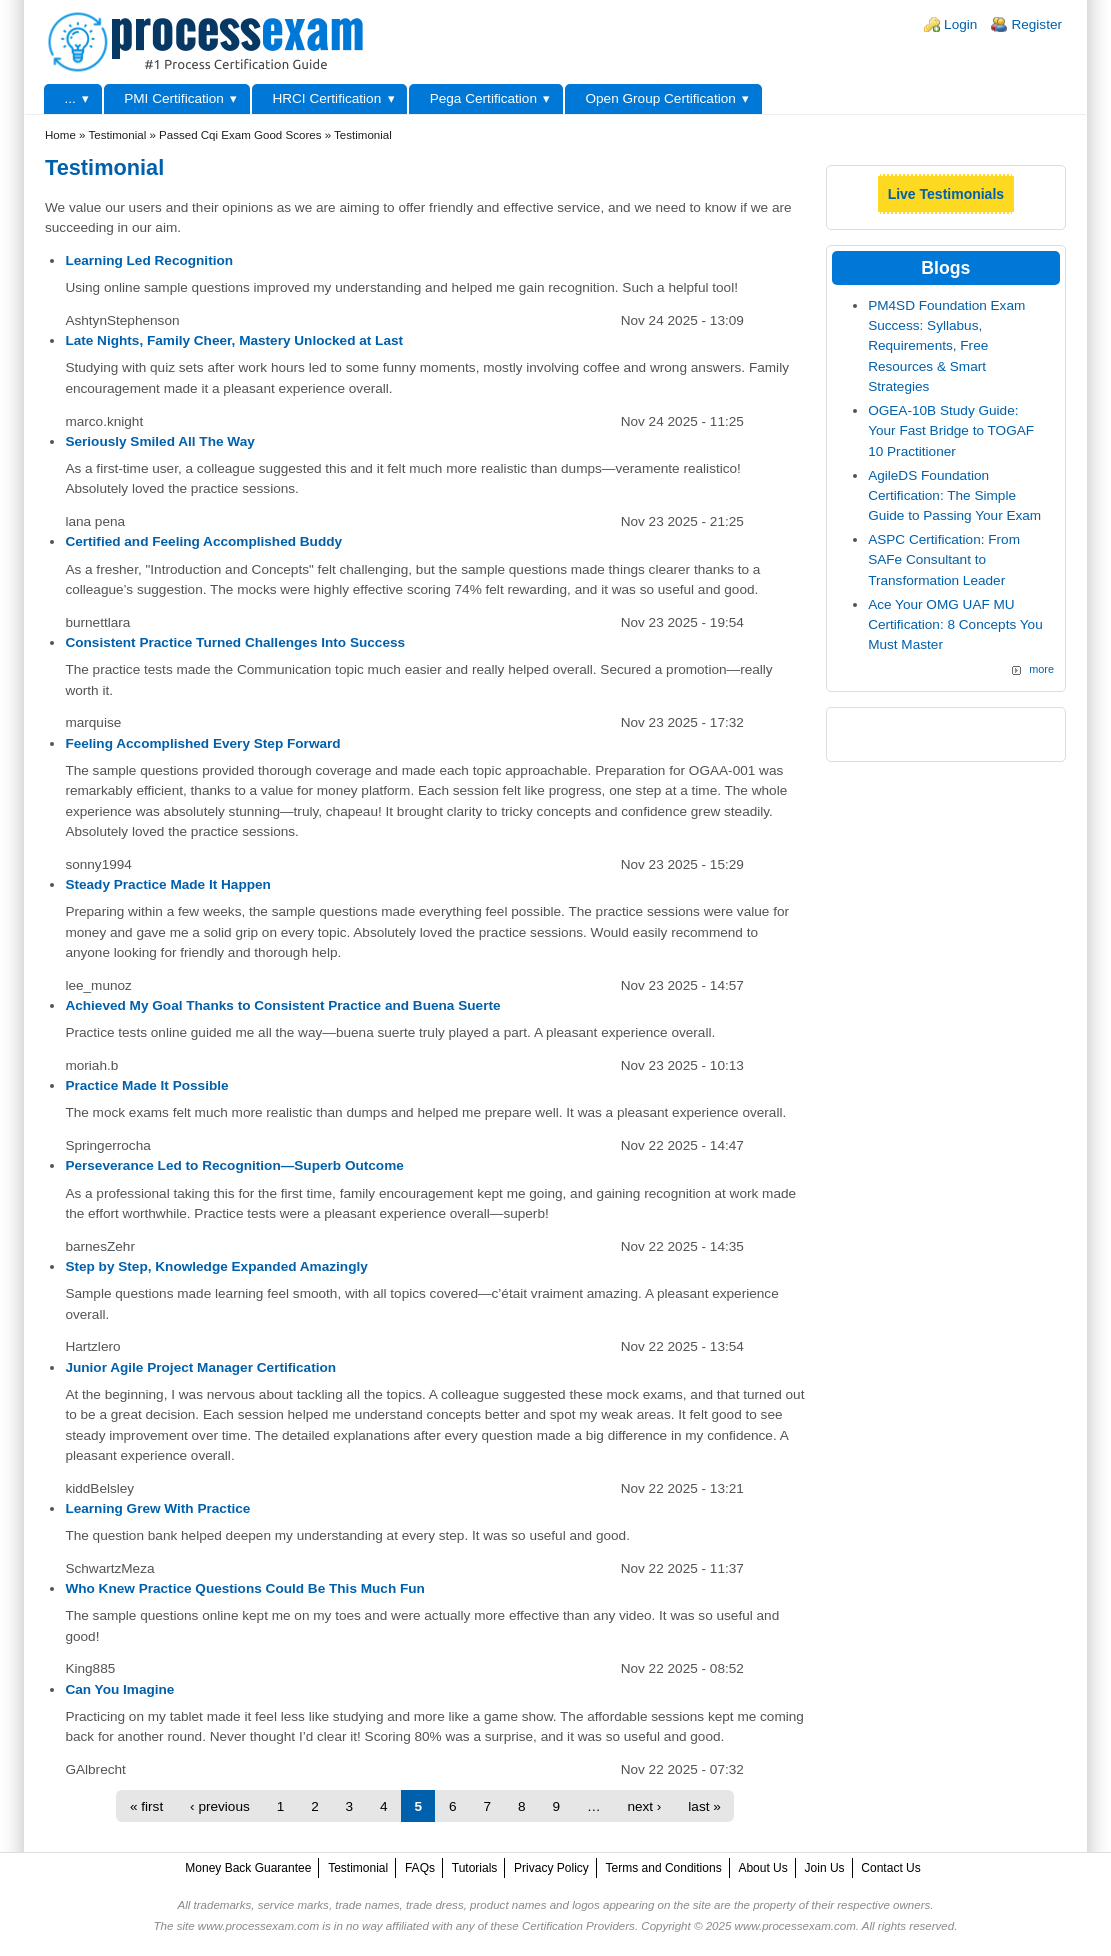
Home (60, 135)
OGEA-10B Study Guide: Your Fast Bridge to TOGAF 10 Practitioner (951, 431)
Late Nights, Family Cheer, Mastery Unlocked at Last (234, 340)
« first (146, 1806)
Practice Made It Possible (146, 1085)
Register (1036, 24)
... (69, 98)
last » (704, 1806)
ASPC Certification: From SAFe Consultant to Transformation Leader (944, 560)
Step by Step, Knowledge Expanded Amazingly (216, 1266)
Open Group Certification (660, 98)
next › (644, 1806)
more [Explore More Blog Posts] (1041, 669)
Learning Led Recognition (149, 260)
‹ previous (220, 1806)
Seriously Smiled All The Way (159, 441)
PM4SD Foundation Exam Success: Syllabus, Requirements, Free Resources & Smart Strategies (946, 346)
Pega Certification (483, 98)
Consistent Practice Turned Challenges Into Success (235, 642)
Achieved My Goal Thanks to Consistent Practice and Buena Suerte (282, 1005)
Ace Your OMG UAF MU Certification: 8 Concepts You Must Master (955, 625)
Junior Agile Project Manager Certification (200, 1367)
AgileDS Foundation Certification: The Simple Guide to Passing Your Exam (954, 496)
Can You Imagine (119, 1689)
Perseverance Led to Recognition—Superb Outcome (234, 1165)
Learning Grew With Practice (157, 1508)
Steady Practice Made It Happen (168, 884)
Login (960, 24)
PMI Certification (174, 98)
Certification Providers (578, 1926)
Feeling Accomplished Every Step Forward (202, 743)
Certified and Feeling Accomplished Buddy (203, 541)
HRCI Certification (326, 98)
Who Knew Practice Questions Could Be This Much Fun (245, 1588)
